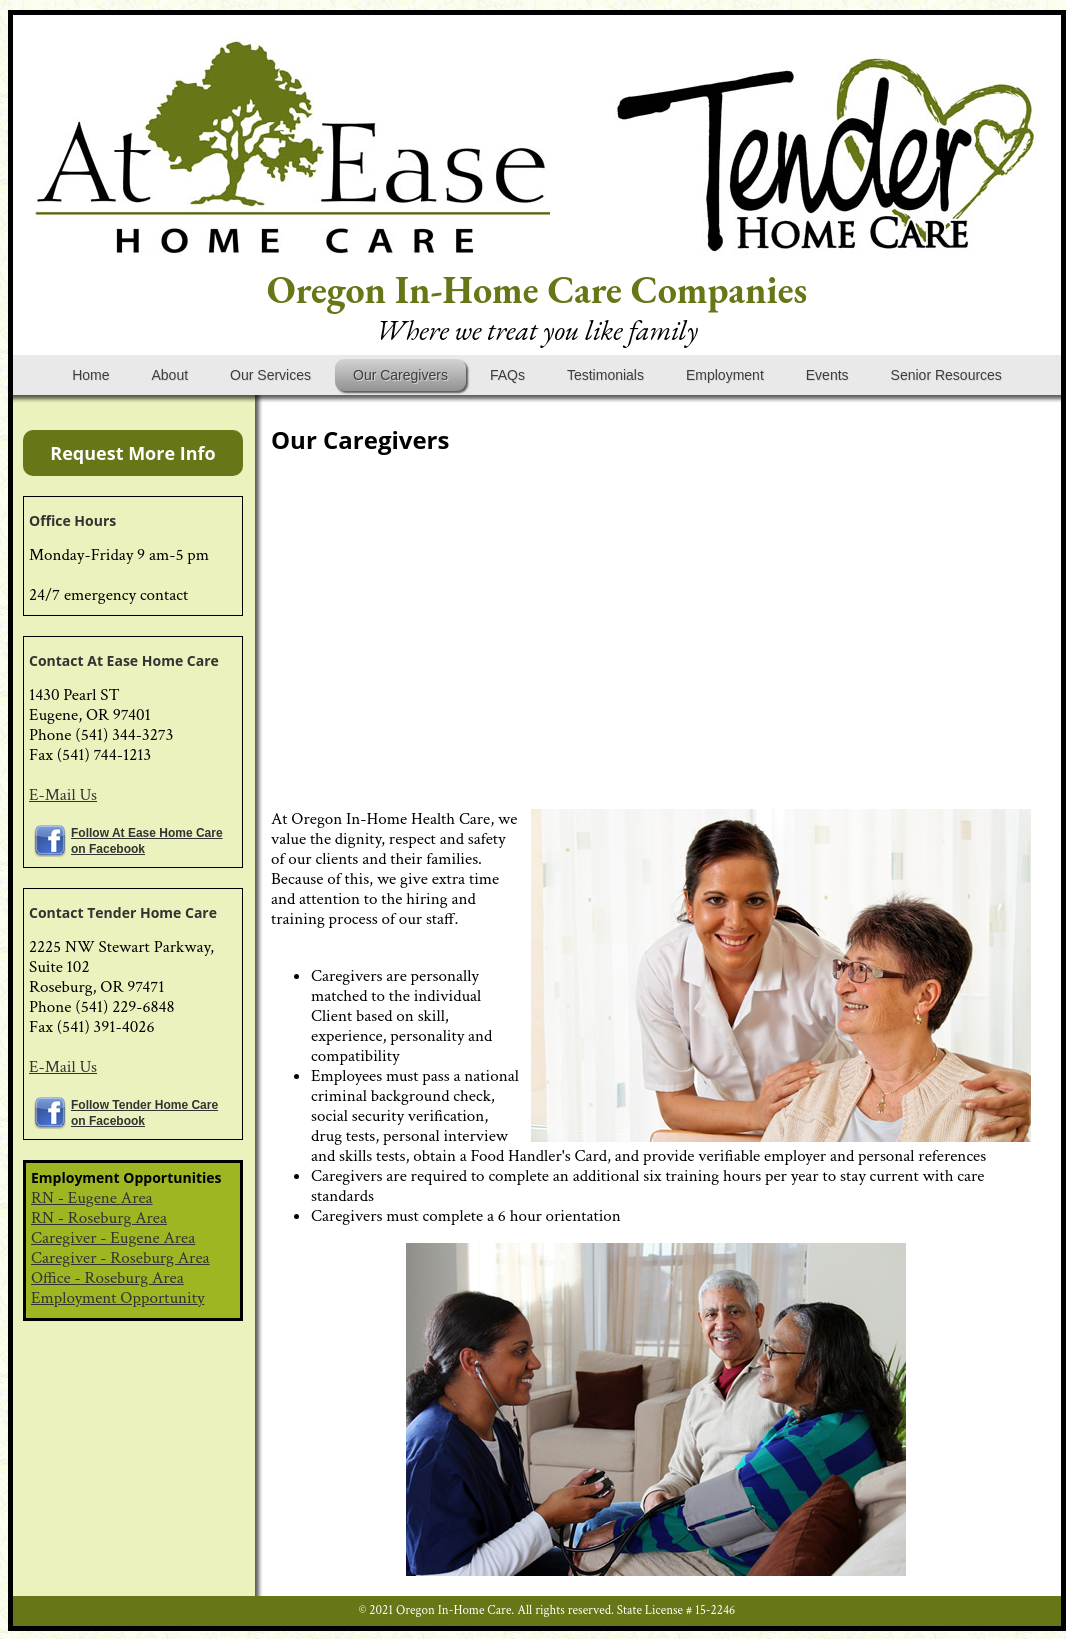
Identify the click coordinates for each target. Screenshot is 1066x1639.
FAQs (507, 375)
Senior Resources (946, 375)
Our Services (270, 375)
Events (827, 375)
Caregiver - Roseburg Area (120, 1258)
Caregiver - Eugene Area (113, 1238)
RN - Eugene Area (92, 1198)
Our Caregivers (400, 375)
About (169, 375)
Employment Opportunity (117, 1298)
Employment (725, 375)
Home (90, 375)
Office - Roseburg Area (107, 1278)
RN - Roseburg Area (99, 1218)
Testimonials (605, 375)
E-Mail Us (63, 795)
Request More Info (132, 453)
